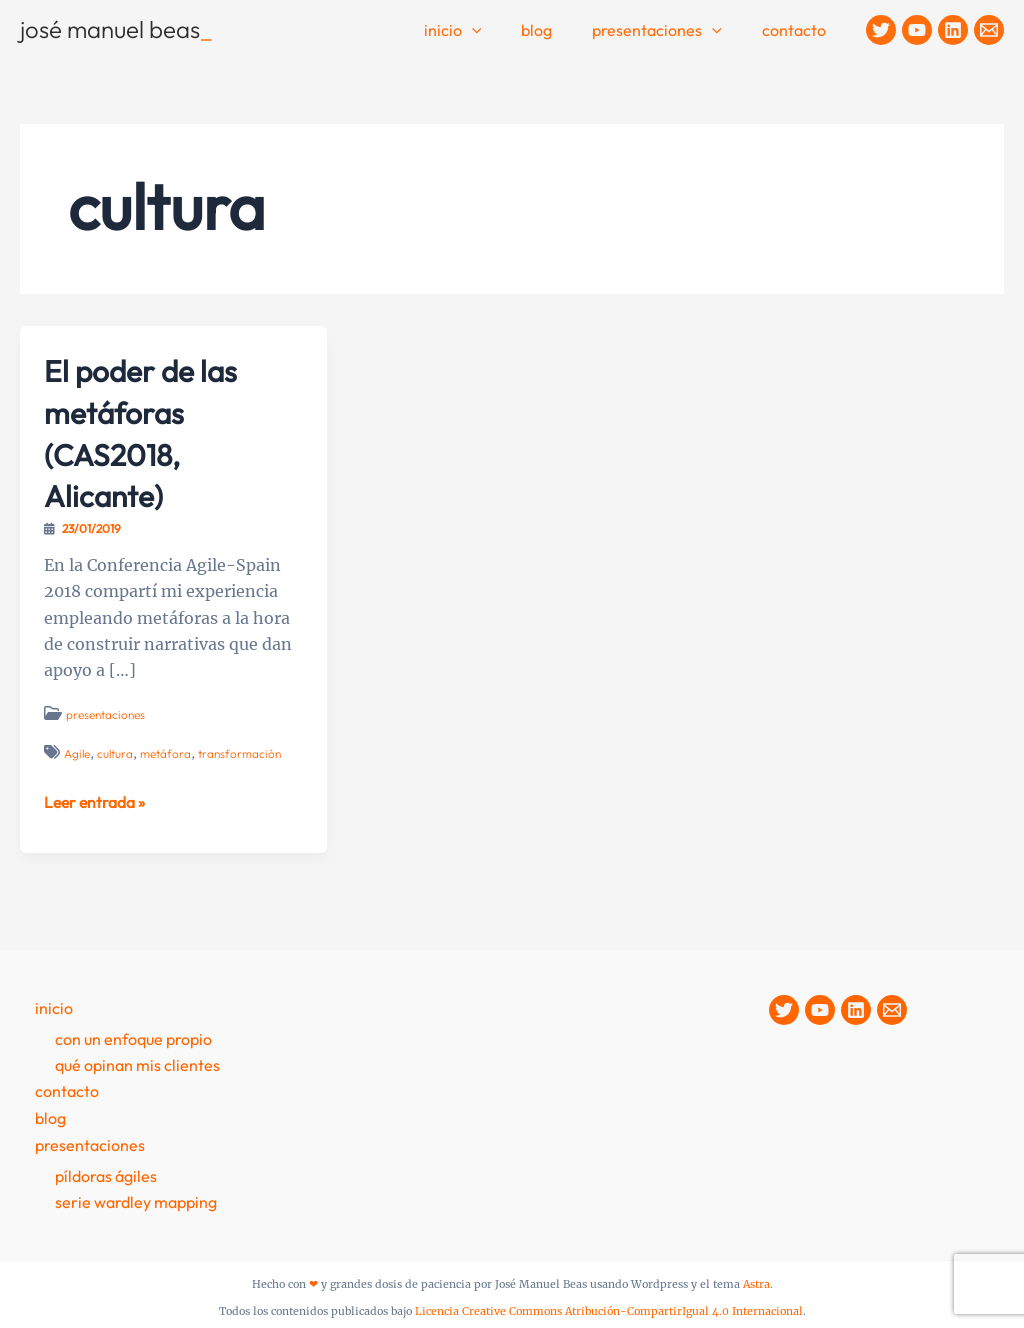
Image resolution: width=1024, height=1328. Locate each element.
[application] (500, 31)
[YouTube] (917, 30)
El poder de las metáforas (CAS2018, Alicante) (148, 432)
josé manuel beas (116, 29)
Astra (756, 1283)
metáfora (167, 753)
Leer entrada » (96, 802)
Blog (556, 30)
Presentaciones (669, 31)
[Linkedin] (953, 30)
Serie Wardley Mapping (136, 1200)
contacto (798, 30)
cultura (116, 753)
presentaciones (106, 714)
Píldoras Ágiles (106, 1174)
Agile (77, 753)
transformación (242, 753)
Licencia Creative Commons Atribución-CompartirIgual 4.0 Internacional (609, 1309)
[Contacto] (989, 30)
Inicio (481, 31)
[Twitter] (881, 30)
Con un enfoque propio (133, 1038)
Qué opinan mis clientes (137, 1064)
